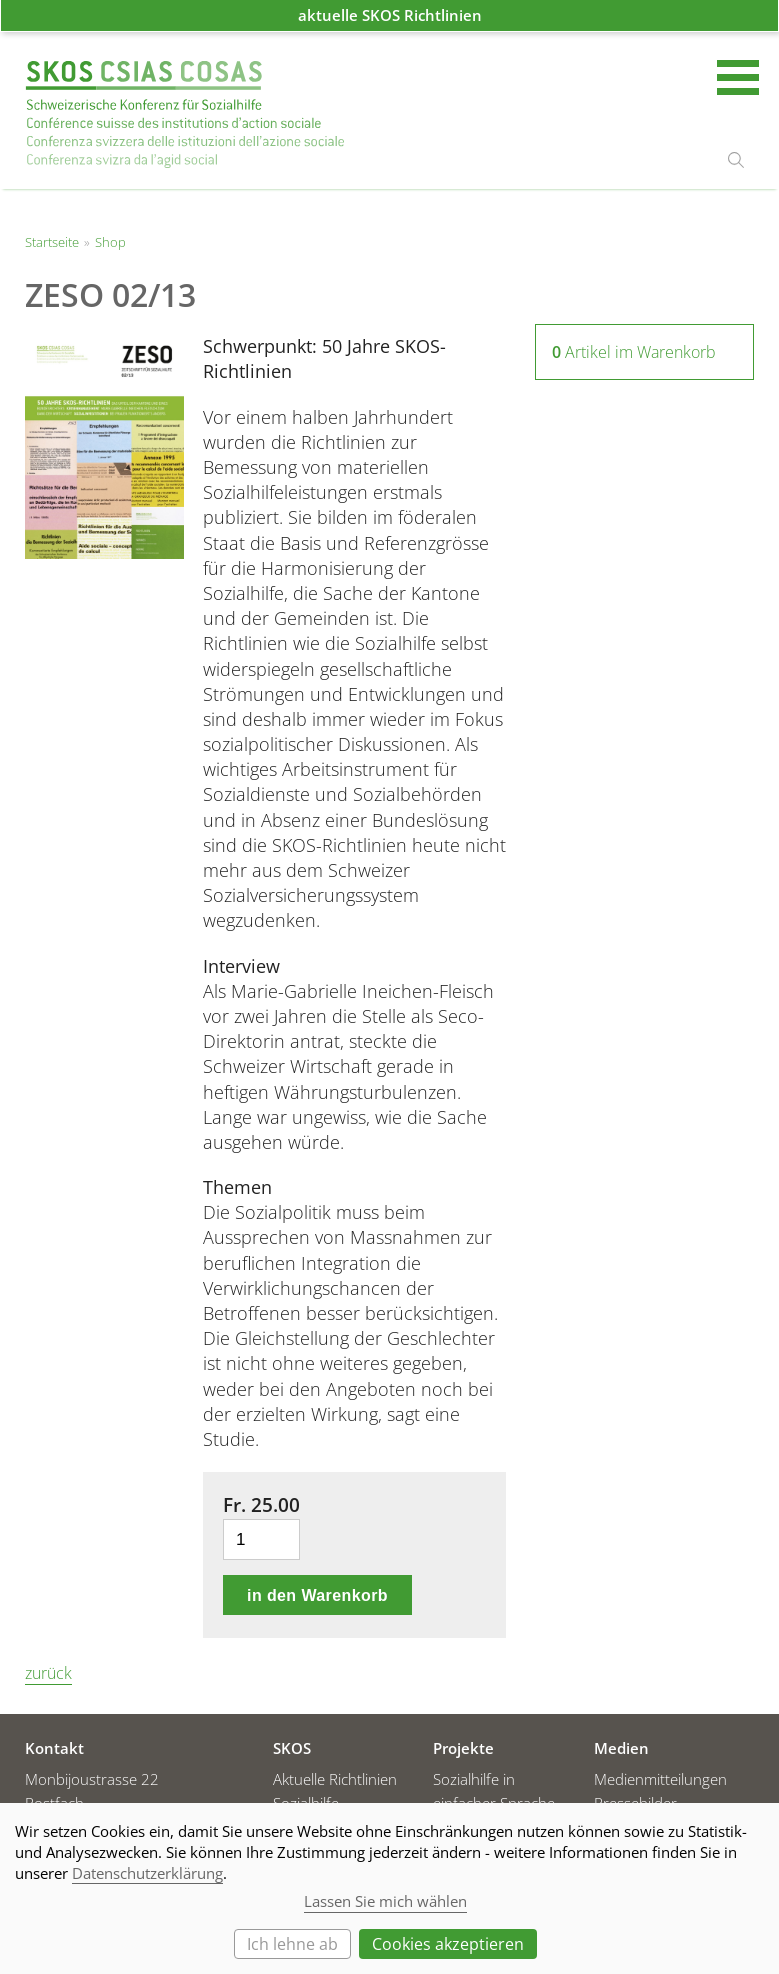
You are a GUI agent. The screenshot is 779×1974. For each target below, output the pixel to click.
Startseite (185, 114)
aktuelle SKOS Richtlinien (390, 15)
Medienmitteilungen (660, 1779)
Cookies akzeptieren (448, 1944)
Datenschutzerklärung (147, 1873)
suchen (736, 160)
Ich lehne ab (292, 1944)
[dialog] (389, 1888)
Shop (110, 242)
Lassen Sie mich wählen (385, 1901)
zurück (48, 1673)
